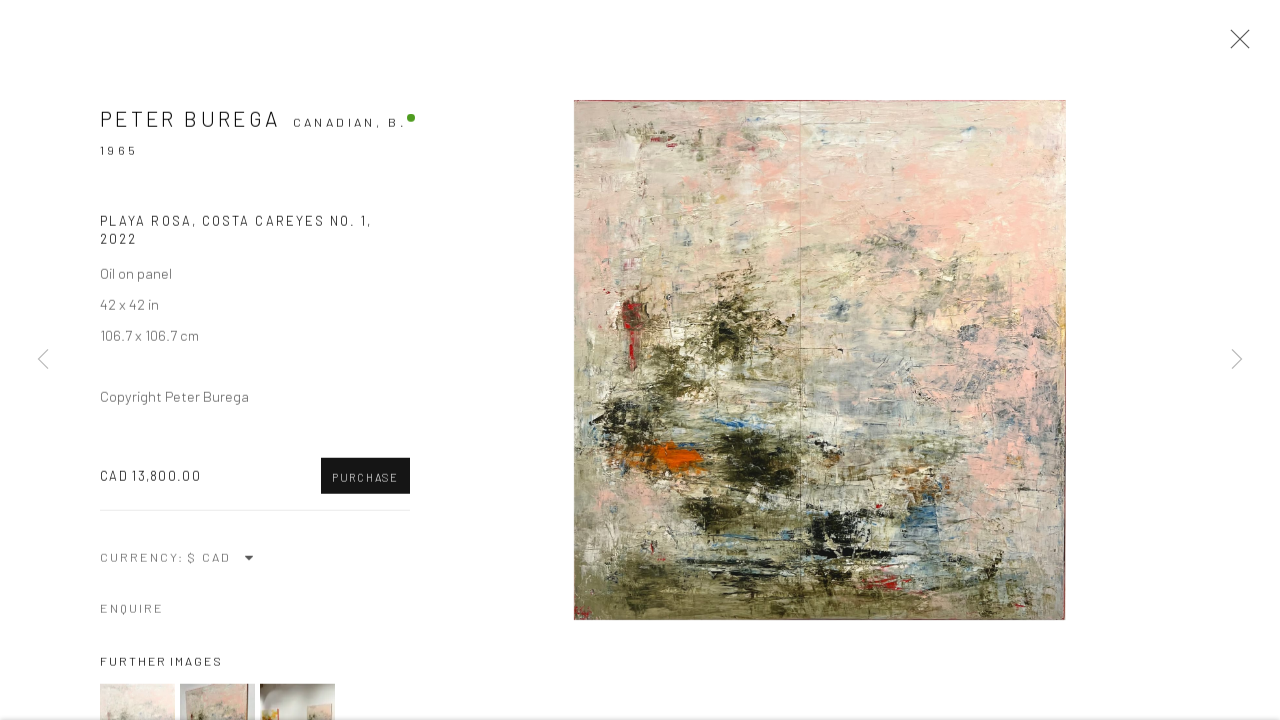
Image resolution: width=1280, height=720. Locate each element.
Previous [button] (43, 360)
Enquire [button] (132, 611)
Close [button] (1235, 45)
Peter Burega (190, 120)
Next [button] (1237, 360)
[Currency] (221, 560)
